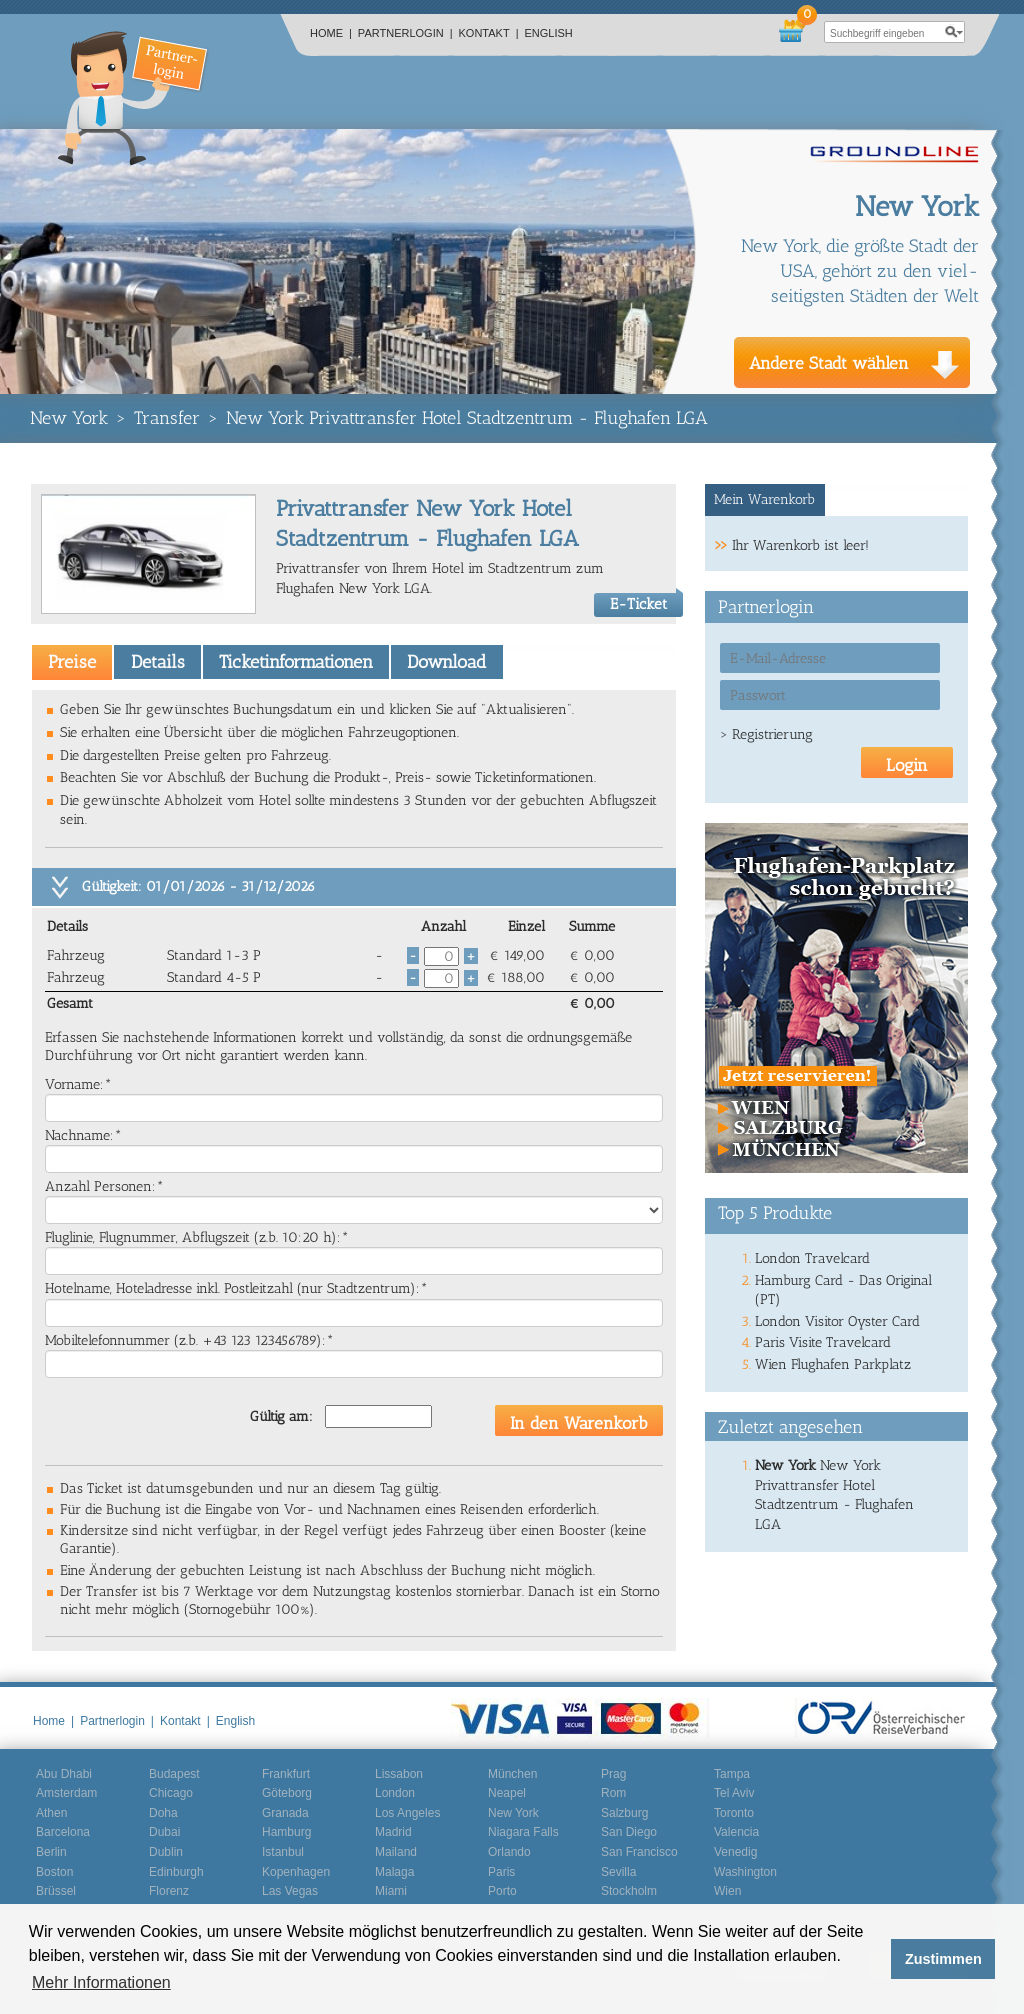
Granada (285, 1813)
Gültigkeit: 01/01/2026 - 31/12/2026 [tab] (198, 886)
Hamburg (286, 1832)
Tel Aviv (734, 1793)
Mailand (396, 1852)
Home (331, 33)
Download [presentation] (446, 662)
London (395, 1793)
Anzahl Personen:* (104, 1186)
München (512, 1774)
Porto (502, 1891)
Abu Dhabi (64, 1774)
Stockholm (629, 1891)
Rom (613, 1793)
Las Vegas (290, 1891)
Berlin (51, 1852)
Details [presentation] (158, 662)
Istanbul (283, 1852)
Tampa (732, 1774)
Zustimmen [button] (943, 1959)
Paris (501, 1872)
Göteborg (287, 1793)
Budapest (174, 1774)
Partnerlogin (405, 33)
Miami (391, 1891)
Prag (613, 1774)
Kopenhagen (296, 1872)
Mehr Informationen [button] (101, 1982)
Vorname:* (78, 1084)
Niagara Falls (523, 1832)
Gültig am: (281, 1416)
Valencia (736, 1832)
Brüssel (56, 1891)
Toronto (734, 1813)
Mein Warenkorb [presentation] (764, 499)
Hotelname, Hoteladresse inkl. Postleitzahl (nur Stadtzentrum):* (236, 1288)
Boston (54, 1872)
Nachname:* (83, 1135)
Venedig (735, 1852)
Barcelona (63, 1832)
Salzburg (624, 1813)
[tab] (72, 662)
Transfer (167, 418)
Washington (745, 1872)
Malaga (394, 1872)
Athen (51, 1813)
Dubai (164, 1832)
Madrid (393, 1832)
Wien (727, 1891)
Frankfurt (286, 1774)
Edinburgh (176, 1872)
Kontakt (489, 33)
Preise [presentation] (72, 662)
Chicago (171, 1793)
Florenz (169, 1891)
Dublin (166, 1852)
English (549, 33)
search (954, 32)
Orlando (509, 1852)
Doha (163, 1813)
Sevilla (618, 1872)
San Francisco (639, 1852)
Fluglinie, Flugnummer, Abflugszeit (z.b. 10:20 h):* (197, 1237)
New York (69, 418)
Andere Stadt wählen (829, 363)
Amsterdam (66, 1793)
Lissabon (399, 1774)
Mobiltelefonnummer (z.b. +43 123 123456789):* (189, 1340)
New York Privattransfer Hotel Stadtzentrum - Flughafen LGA (467, 418)
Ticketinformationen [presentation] (296, 662)
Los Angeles (407, 1813)
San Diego (629, 1832)
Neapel (507, 1793)
